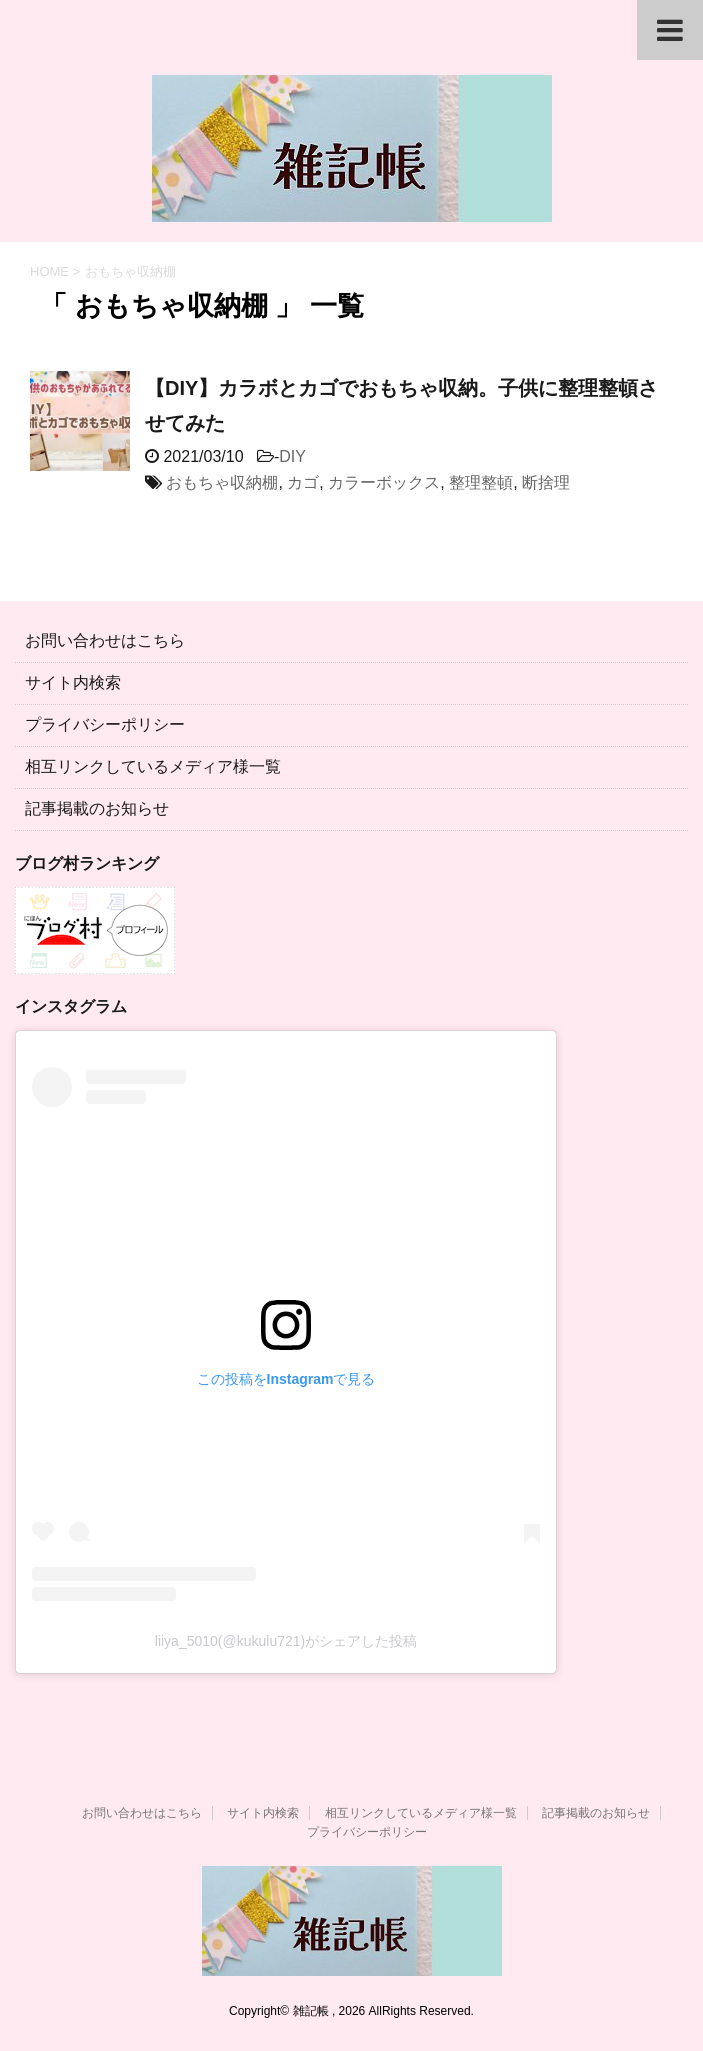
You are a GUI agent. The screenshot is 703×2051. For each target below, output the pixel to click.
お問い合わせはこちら (105, 640)
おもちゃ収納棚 (222, 482)
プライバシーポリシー (105, 724)
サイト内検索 (73, 682)
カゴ (303, 482)
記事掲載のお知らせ (97, 808)
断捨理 (546, 482)
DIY (292, 456)
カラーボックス (384, 482)
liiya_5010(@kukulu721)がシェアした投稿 (286, 1641)
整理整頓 (481, 482)
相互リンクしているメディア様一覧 (153, 766)
